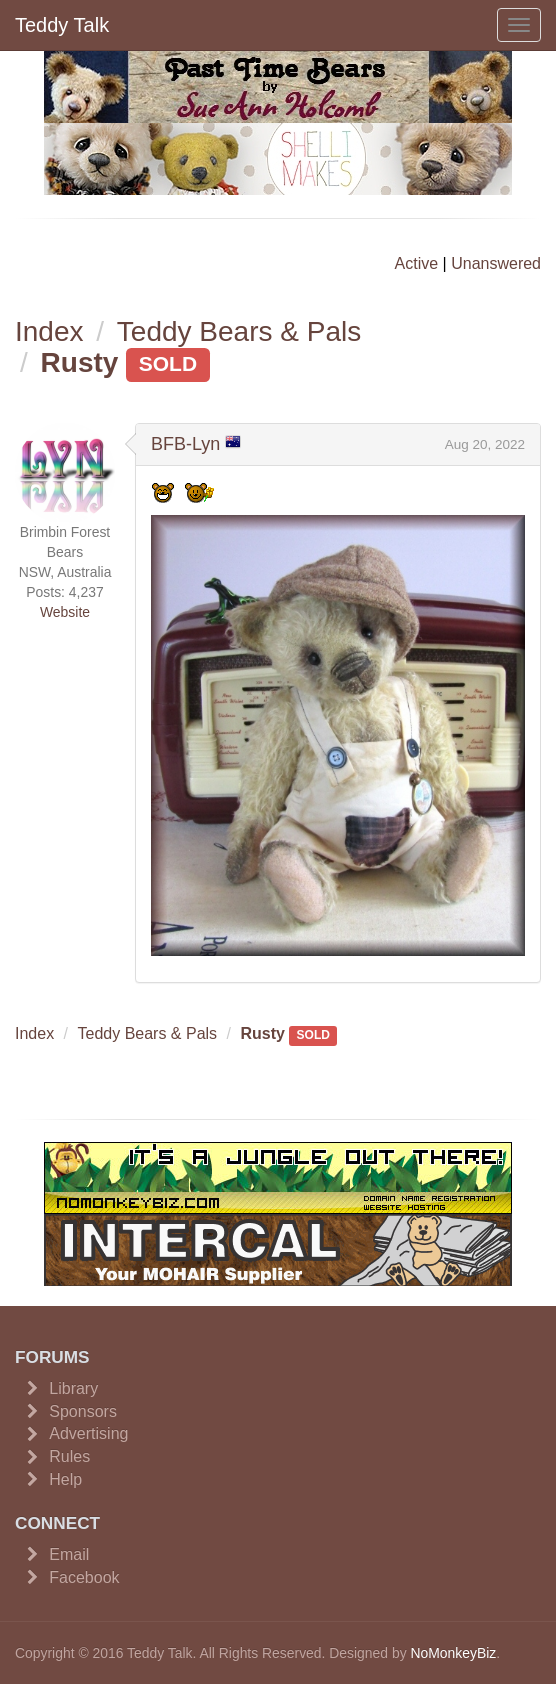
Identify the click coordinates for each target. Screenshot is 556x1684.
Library (73, 1388)
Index (49, 331)
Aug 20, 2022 (485, 444)
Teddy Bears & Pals (239, 331)
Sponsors (83, 1411)
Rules (69, 1456)
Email (69, 1554)
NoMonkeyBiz (453, 1653)
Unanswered (496, 263)
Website (65, 612)
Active (417, 263)
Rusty (80, 362)
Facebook (84, 1577)
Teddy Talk (62, 25)
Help (65, 1479)
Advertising (88, 1433)
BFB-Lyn (185, 444)
